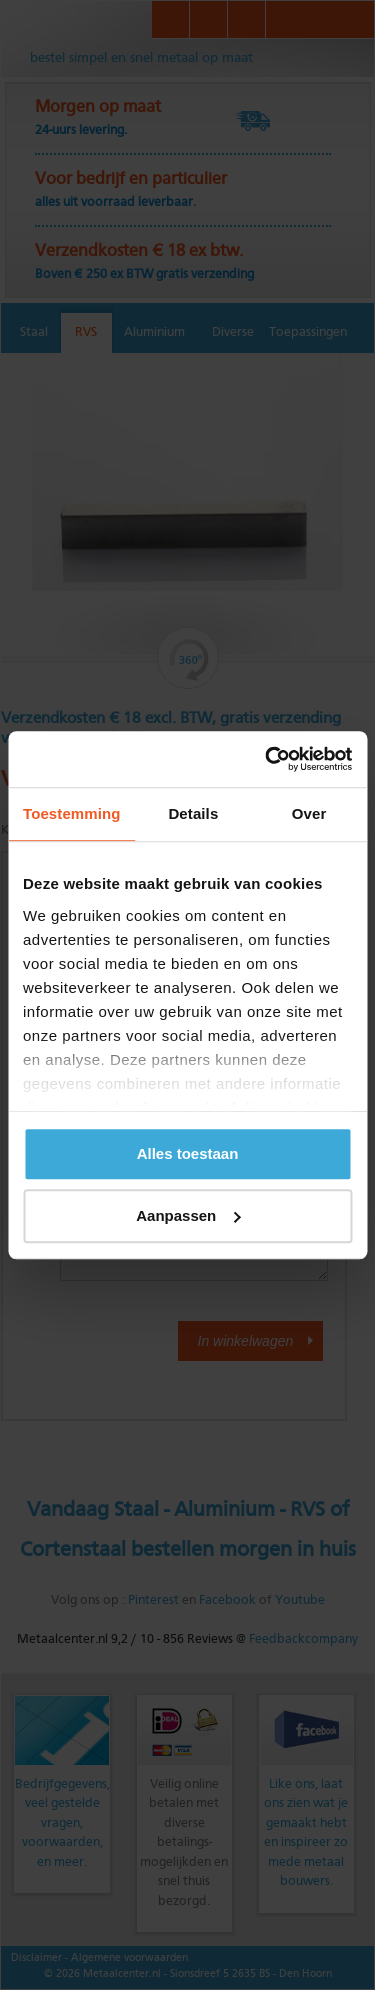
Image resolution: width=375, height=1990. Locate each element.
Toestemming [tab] (72, 813)
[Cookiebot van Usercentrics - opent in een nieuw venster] (267, 759)
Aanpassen (188, 1215)
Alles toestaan (188, 1153)
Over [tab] (309, 813)
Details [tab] (193, 813)
